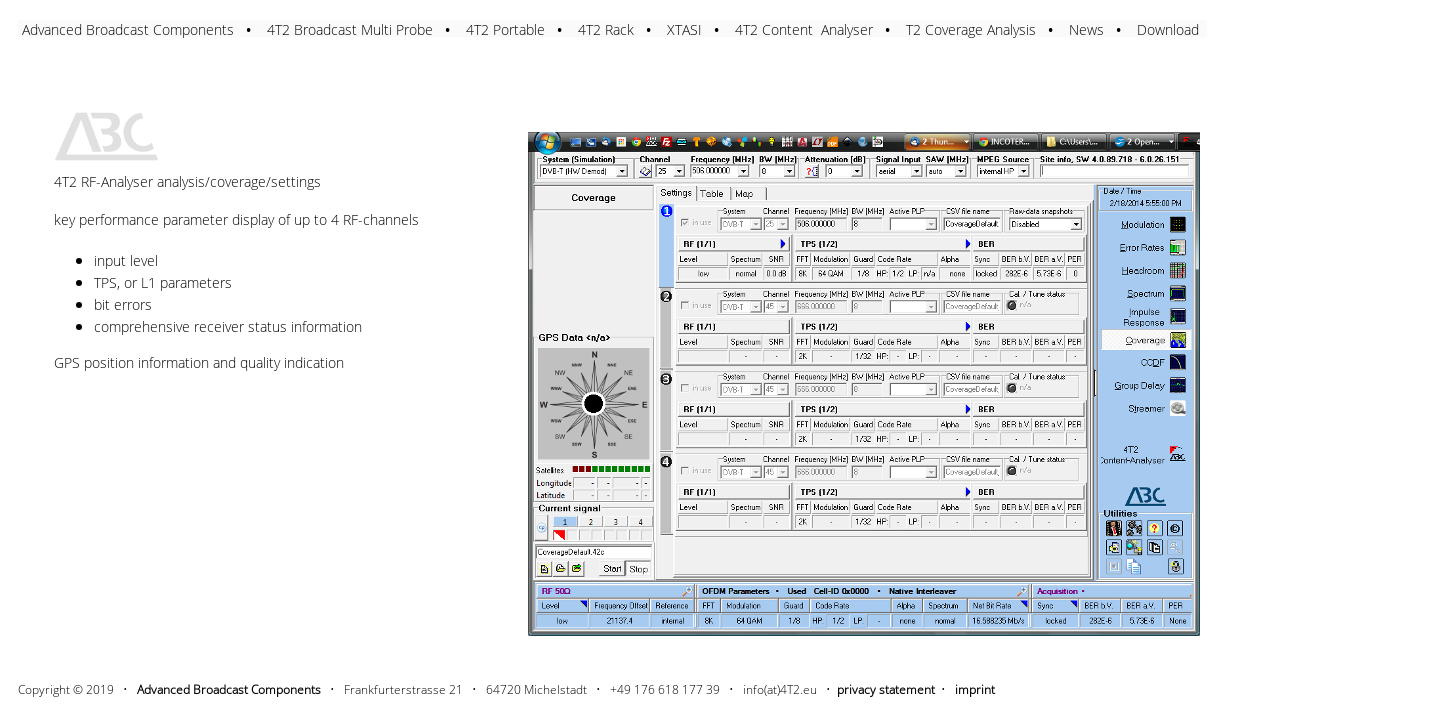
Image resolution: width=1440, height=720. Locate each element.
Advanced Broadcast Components (128, 29)
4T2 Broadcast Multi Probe (350, 29)
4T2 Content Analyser (804, 29)
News (1086, 29)
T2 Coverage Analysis (971, 29)
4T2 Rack (606, 29)
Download (1168, 29)
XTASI (684, 29)
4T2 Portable (505, 29)
